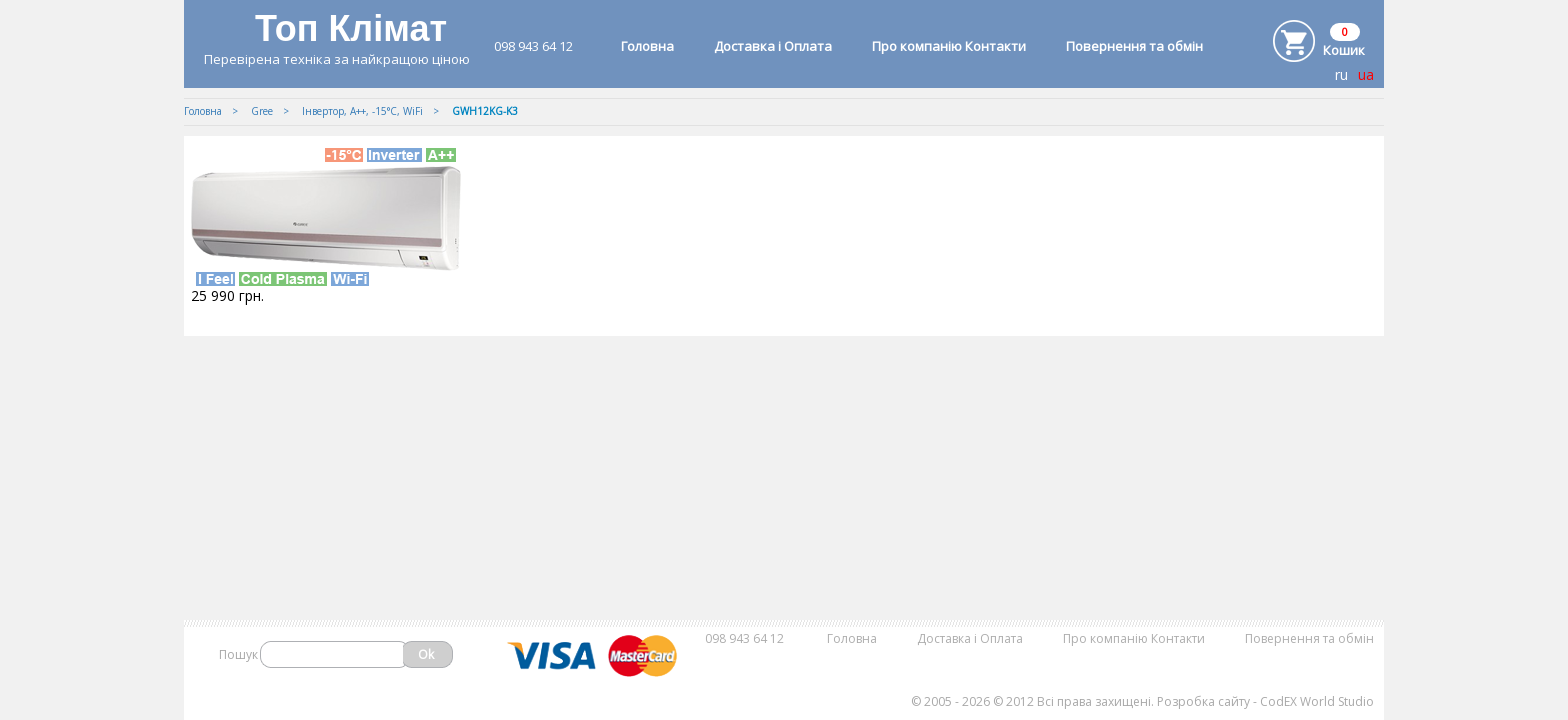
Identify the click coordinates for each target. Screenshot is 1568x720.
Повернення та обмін (1134, 46)
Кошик (1344, 50)
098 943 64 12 (533, 46)
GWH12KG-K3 (485, 111)
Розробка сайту (1203, 701)
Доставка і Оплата (773, 46)
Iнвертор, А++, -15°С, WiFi (362, 111)
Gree (262, 111)
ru (1341, 74)
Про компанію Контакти (949, 46)
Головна (647, 46)
